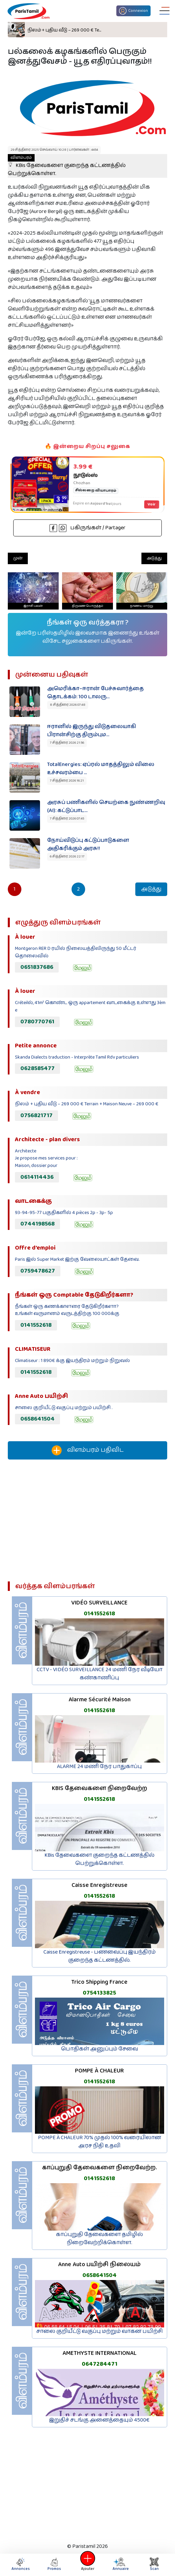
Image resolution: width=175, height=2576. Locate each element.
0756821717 (36, 1115)
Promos (54, 2565)
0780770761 (37, 1021)
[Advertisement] (87, 1523)
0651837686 (36, 967)
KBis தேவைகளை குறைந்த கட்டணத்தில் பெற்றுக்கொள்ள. (66, 166)
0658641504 (37, 1419)
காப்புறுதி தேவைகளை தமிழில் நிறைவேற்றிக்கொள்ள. (99, 2238)
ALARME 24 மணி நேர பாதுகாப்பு (99, 1766)
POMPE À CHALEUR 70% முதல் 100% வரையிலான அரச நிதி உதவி (99, 2141)
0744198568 (37, 1224)
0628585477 (37, 1068)
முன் (17, 558)
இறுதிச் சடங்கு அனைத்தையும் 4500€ (99, 2420)
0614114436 (37, 1177)
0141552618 (36, 1325)
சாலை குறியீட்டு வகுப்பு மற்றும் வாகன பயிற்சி (99, 2331)
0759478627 (37, 1271)
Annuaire (119, 2565)
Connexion (133, 11)
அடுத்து (154, 558)
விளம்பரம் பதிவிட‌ (87, 1450)
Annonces (21, 2565)
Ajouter (87, 2565)
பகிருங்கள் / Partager (87, 528)
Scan (154, 2565)
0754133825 (99, 1993)
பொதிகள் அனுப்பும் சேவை (99, 2049)
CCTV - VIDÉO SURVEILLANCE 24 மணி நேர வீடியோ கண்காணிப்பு (99, 1673)
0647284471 (99, 2364)
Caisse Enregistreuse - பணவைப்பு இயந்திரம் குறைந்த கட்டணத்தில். (99, 1956)
